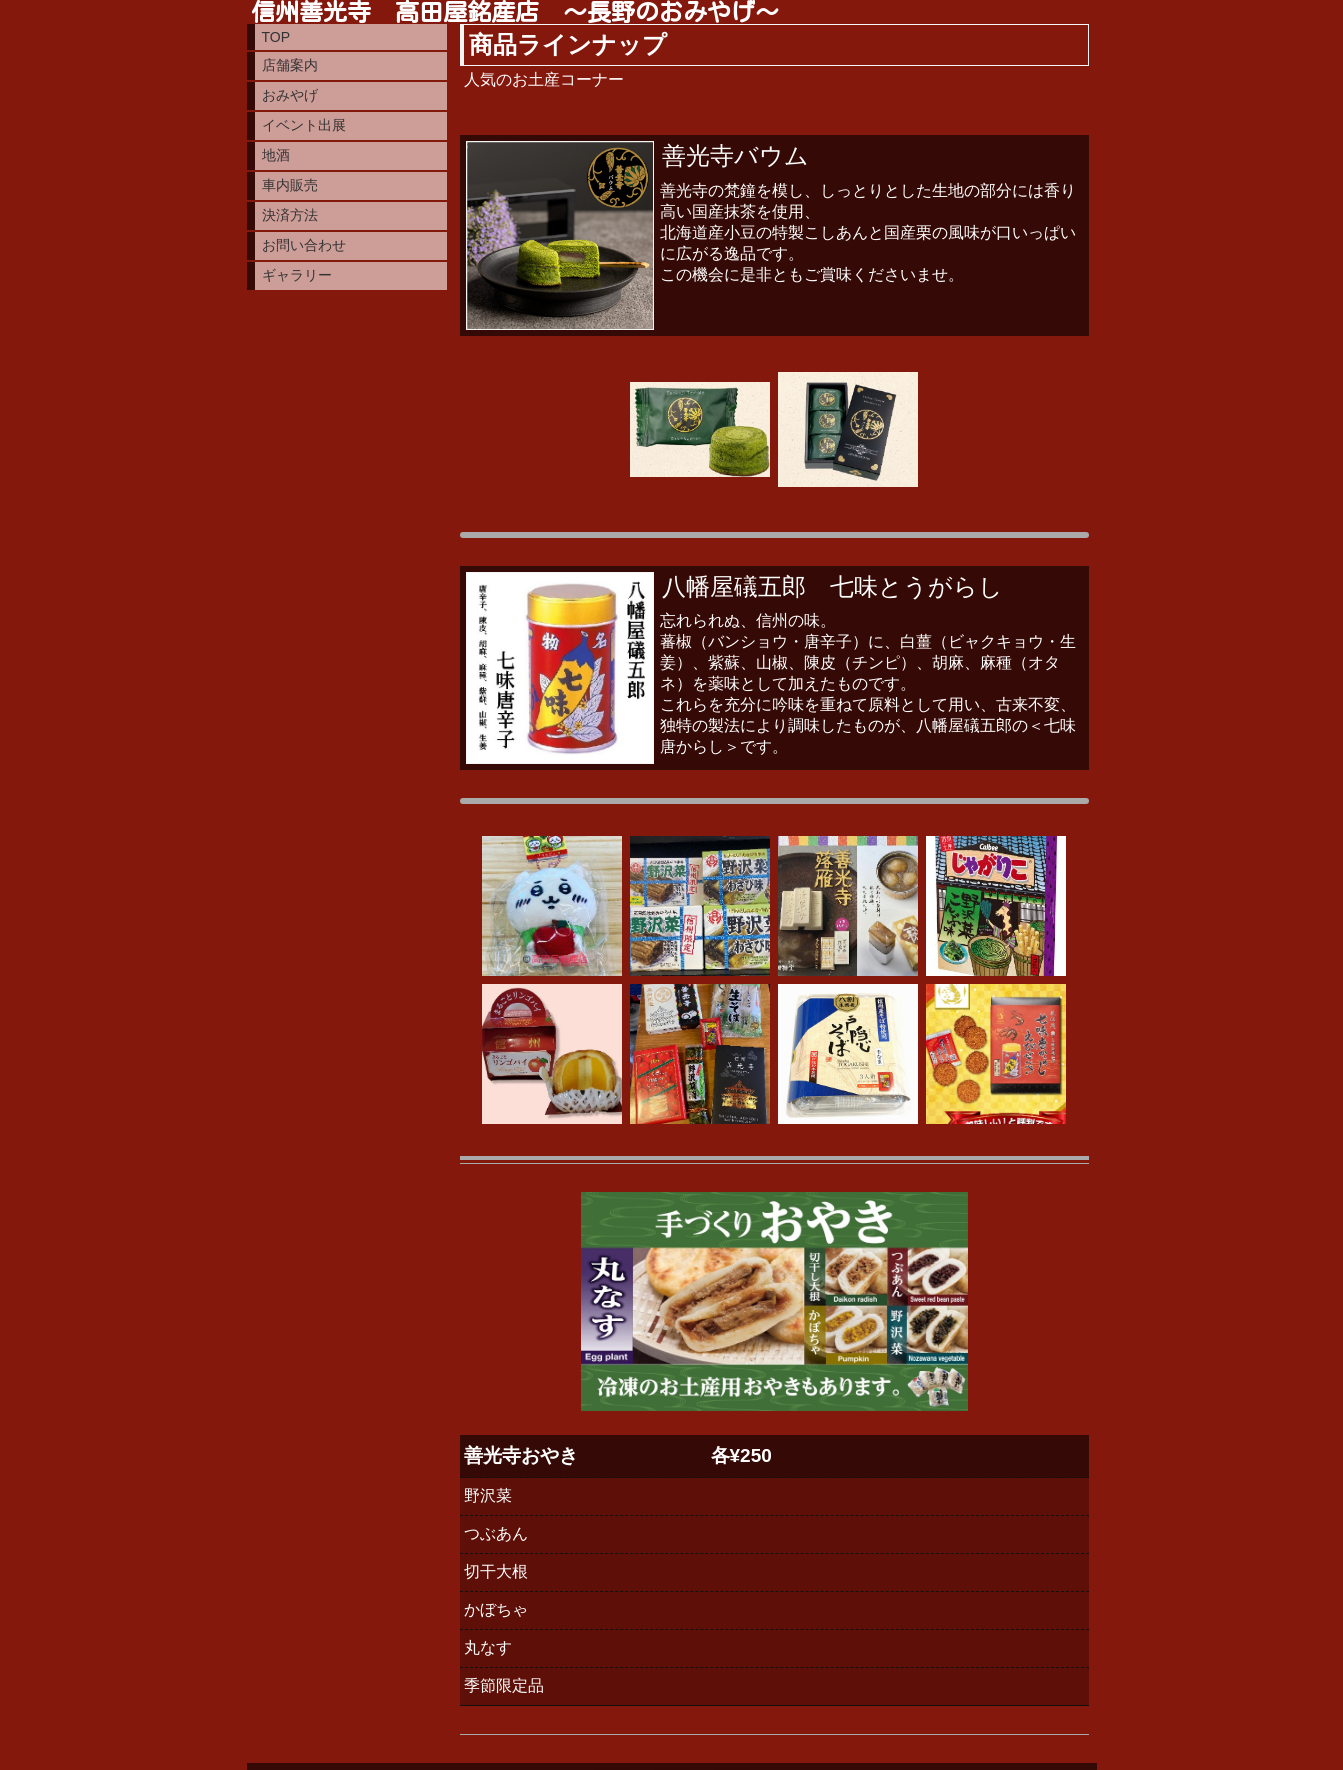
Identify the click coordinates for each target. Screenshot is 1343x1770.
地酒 (276, 155)
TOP (276, 37)
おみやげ (290, 95)
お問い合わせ (304, 245)
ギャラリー (297, 275)
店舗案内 (290, 65)
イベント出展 (304, 125)
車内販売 (290, 185)
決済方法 (290, 215)
